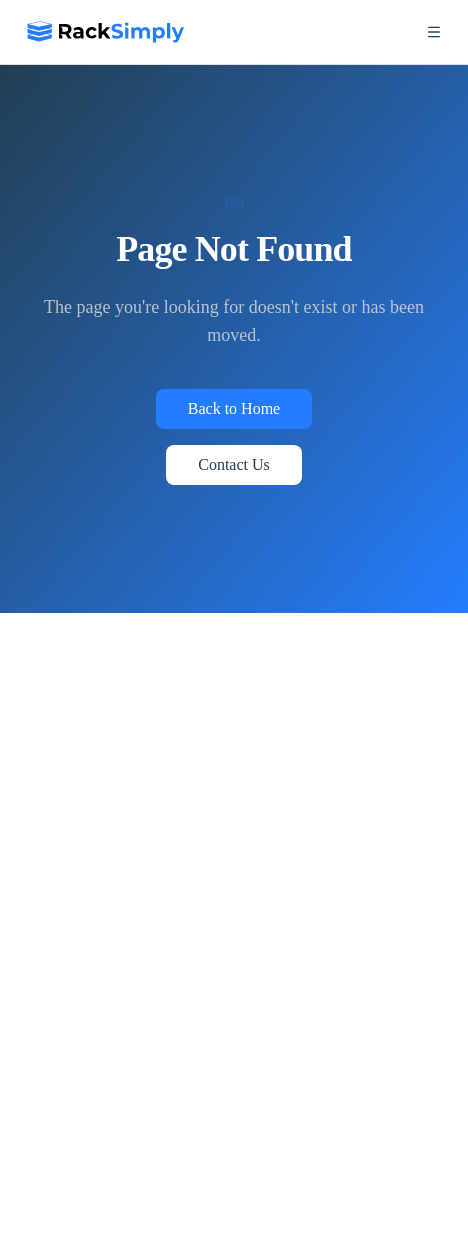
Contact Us (234, 464)
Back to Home (234, 408)
